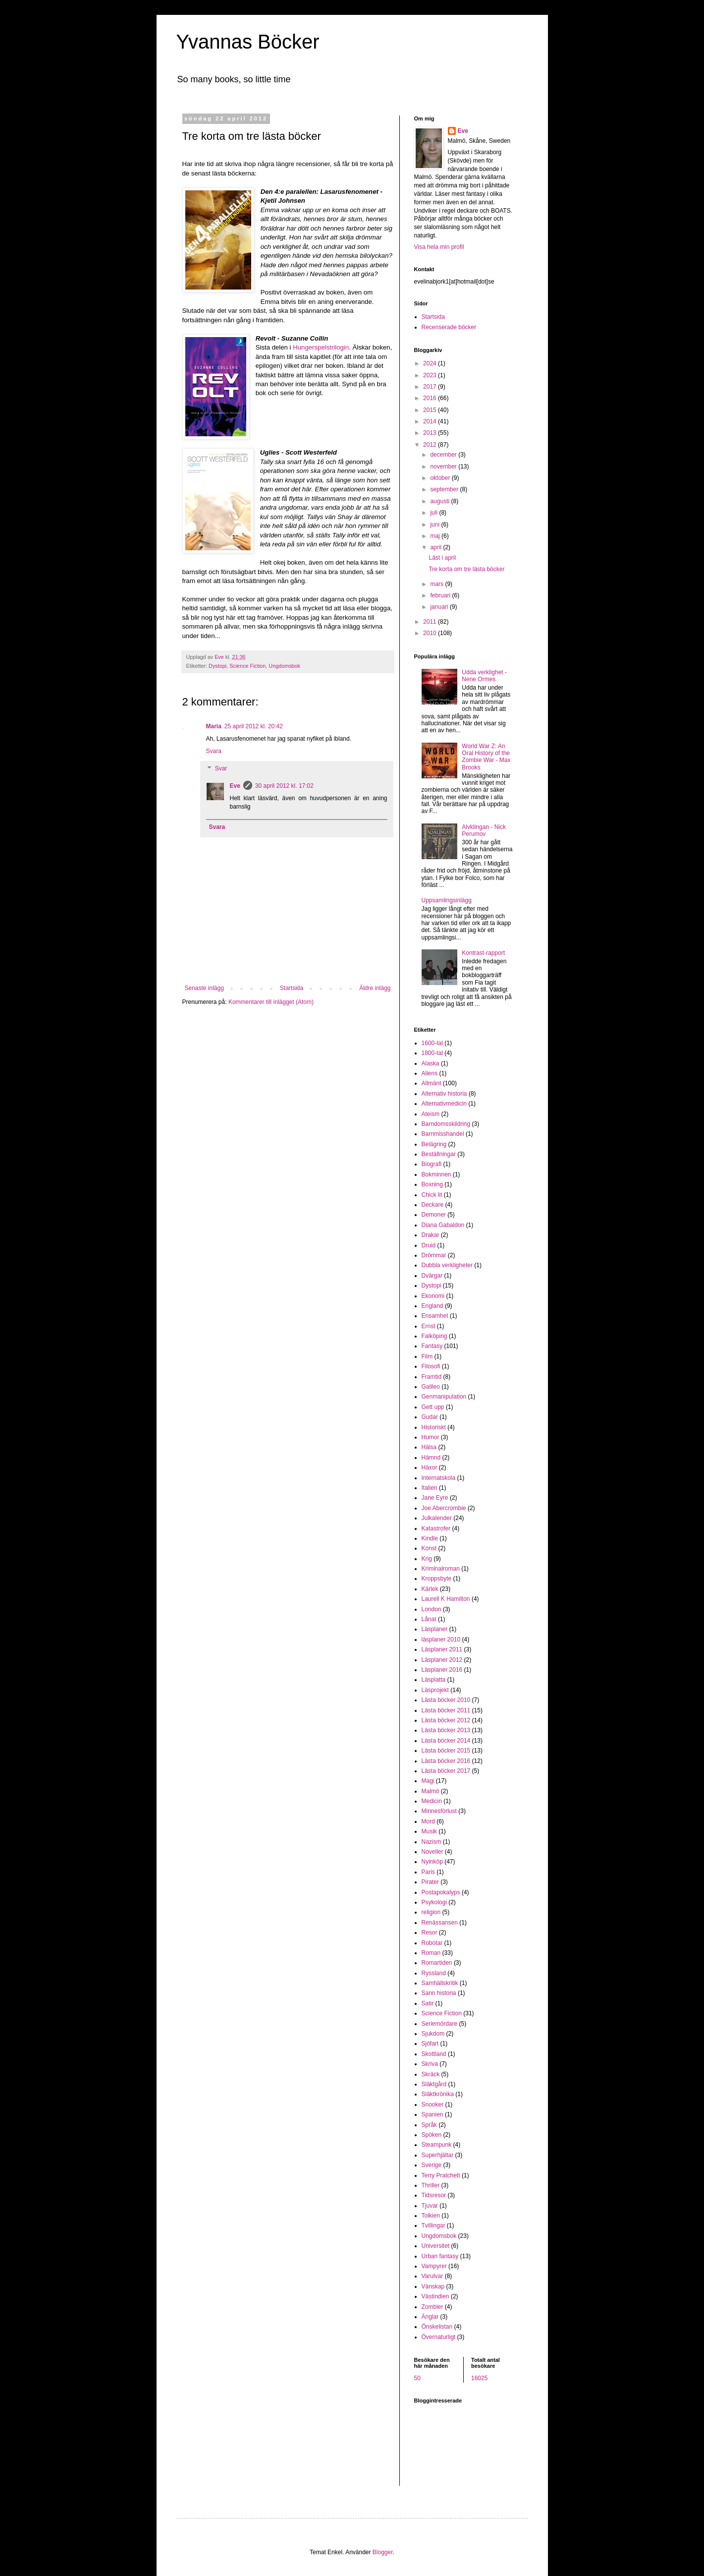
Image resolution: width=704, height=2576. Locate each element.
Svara (213, 751)
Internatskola (439, 1477)
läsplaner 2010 (441, 1639)
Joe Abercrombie (444, 1508)
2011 (430, 621)
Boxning (432, 1184)
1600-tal (432, 1043)
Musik (429, 1831)
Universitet (436, 2245)
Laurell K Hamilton (446, 1598)
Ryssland (434, 1973)
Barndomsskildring (446, 1123)
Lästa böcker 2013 (446, 1730)
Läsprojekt (435, 1690)
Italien (429, 1487)
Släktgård (434, 2084)
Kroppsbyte (437, 1578)
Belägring (434, 1144)
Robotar (432, 1942)
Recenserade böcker (449, 327)
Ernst (428, 1326)
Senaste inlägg (204, 988)
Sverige (432, 2165)
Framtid (432, 1376)
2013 (430, 432)
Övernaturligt (439, 2337)
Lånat (429, 1619)
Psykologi (434, 1902)
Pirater (430, 1881)
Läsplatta (434, 1679)
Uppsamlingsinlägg (447, 900)
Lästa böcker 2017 (446, 1770)
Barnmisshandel (443, 1133)
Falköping (434, 1336)
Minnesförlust (439, 1811)
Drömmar (434, 1255)
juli (434, 512)
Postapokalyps (441, 1892)
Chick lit (432, 1194)
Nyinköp (432, 1861)
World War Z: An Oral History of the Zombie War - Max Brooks (486, 757)
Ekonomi (433, 1295)
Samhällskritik (440, 1983)
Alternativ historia (444, 1093)
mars (437, 584)
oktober (440, 477)
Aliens (430, 1073)
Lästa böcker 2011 (446, 1710)
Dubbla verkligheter (447, 1265)
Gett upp (433, 1407)
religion (431, 1912)
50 (417, 2378)
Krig (427, 1558)
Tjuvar (430, 2205)
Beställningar (439, 1154)
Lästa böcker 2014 (446, 1740)
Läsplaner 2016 (442, 1669)
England (432, 1305)
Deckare (433, 1204)
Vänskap (433, 2286)
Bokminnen (436, 1174)
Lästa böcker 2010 (446, 1700)
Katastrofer (436, 1528)
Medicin (432, 1801)
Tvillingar (433, 2225)
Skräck (431, 2074)
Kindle (430, 1538)
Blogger (383, 2552)
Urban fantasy (440, 2256)
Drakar (430, 1234)
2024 (430, 363)
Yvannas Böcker (248, 42)
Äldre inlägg (374, 988)
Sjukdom (433, 2033)
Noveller (432, 1851)
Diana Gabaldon (443, 1225)
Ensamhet (435, 1315)
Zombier (432, 2306)
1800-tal (432, 1053)
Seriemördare (440, 2023)
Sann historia (439, 1993)
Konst (429, 1548)
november (444, 466)
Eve (235, 785)
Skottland (434, 2053)
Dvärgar (432, 1275)
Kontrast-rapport (483, 952)
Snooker (433, 2104)
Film (427, 1356)
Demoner (434, 1214)
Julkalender (437, 1518)
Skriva (430, 2063)
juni (435, 524)
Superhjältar (438, 2155)
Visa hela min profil (439, 246)
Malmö (430, 1791)
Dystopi (217, 666)
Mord (428, 1821)
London (431, 1609)
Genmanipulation (444, 1396)
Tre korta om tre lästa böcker (466, 569)
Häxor (429, 1467)
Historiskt (434, 1427)
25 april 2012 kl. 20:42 (253, 726)
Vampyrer (434, 2266)
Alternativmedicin (444, 1103)
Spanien (432, 2114)
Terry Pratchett (441, 2175)
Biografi (432, 1164)
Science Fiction (247, 666)
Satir (428, 2003)
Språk (429, 2124)
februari (441, 595)
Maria (213, 726)
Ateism (431, 1114)
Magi (428, 1780)
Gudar (430, 1416)
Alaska (430, 1063)
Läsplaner (435, 1629)
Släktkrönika (438, 2094)
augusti (440, 501)
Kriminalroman (441, 1568)
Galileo (431, 1386)
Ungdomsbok (284, 666)
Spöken (432, 2134)
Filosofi (431, 1366)
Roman (431, 1952)
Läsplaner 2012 (442, 1659)
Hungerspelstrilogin (321, 347)
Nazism (431, 1841)
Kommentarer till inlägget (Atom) (271, 1001)
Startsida (291, 988)
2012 (430, 444)
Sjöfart (430, 2043)
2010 (430, 633)
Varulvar (432, 2276)
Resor (429, 1932)
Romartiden (437, 1962)
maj (435, 535)
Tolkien (431, 2215)
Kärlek (430, 1588)
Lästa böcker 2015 (446, 1750)
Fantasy (432, 1346)
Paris (428, 1872)
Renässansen (440, 1922)
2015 (430, 410)
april (436, 547)
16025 (479, 2378)
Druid (429, 1245)
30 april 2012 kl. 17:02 (284, 785)
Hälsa (429, 1447)
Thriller (431, 2185)
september (445, 489)
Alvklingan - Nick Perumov (484, 830)
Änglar (430, 2316)
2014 (430, 421)
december (444, 454)
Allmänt (431, 1083)
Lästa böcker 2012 (446, 1720)
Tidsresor (434, 2195)
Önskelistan (437, 2326)
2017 (430, 386)
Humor (430, 1437)
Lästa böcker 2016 (446, 1760)
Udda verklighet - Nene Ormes (484, 676)
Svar (221, 768)
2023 (430, 375)
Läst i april (442, 557)
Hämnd (431, 1457)
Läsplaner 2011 (442, 1649)
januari (439, 606)
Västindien (435, 2296)
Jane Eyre (435, 1497)
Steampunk (437, 2144)
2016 (430, 398)
